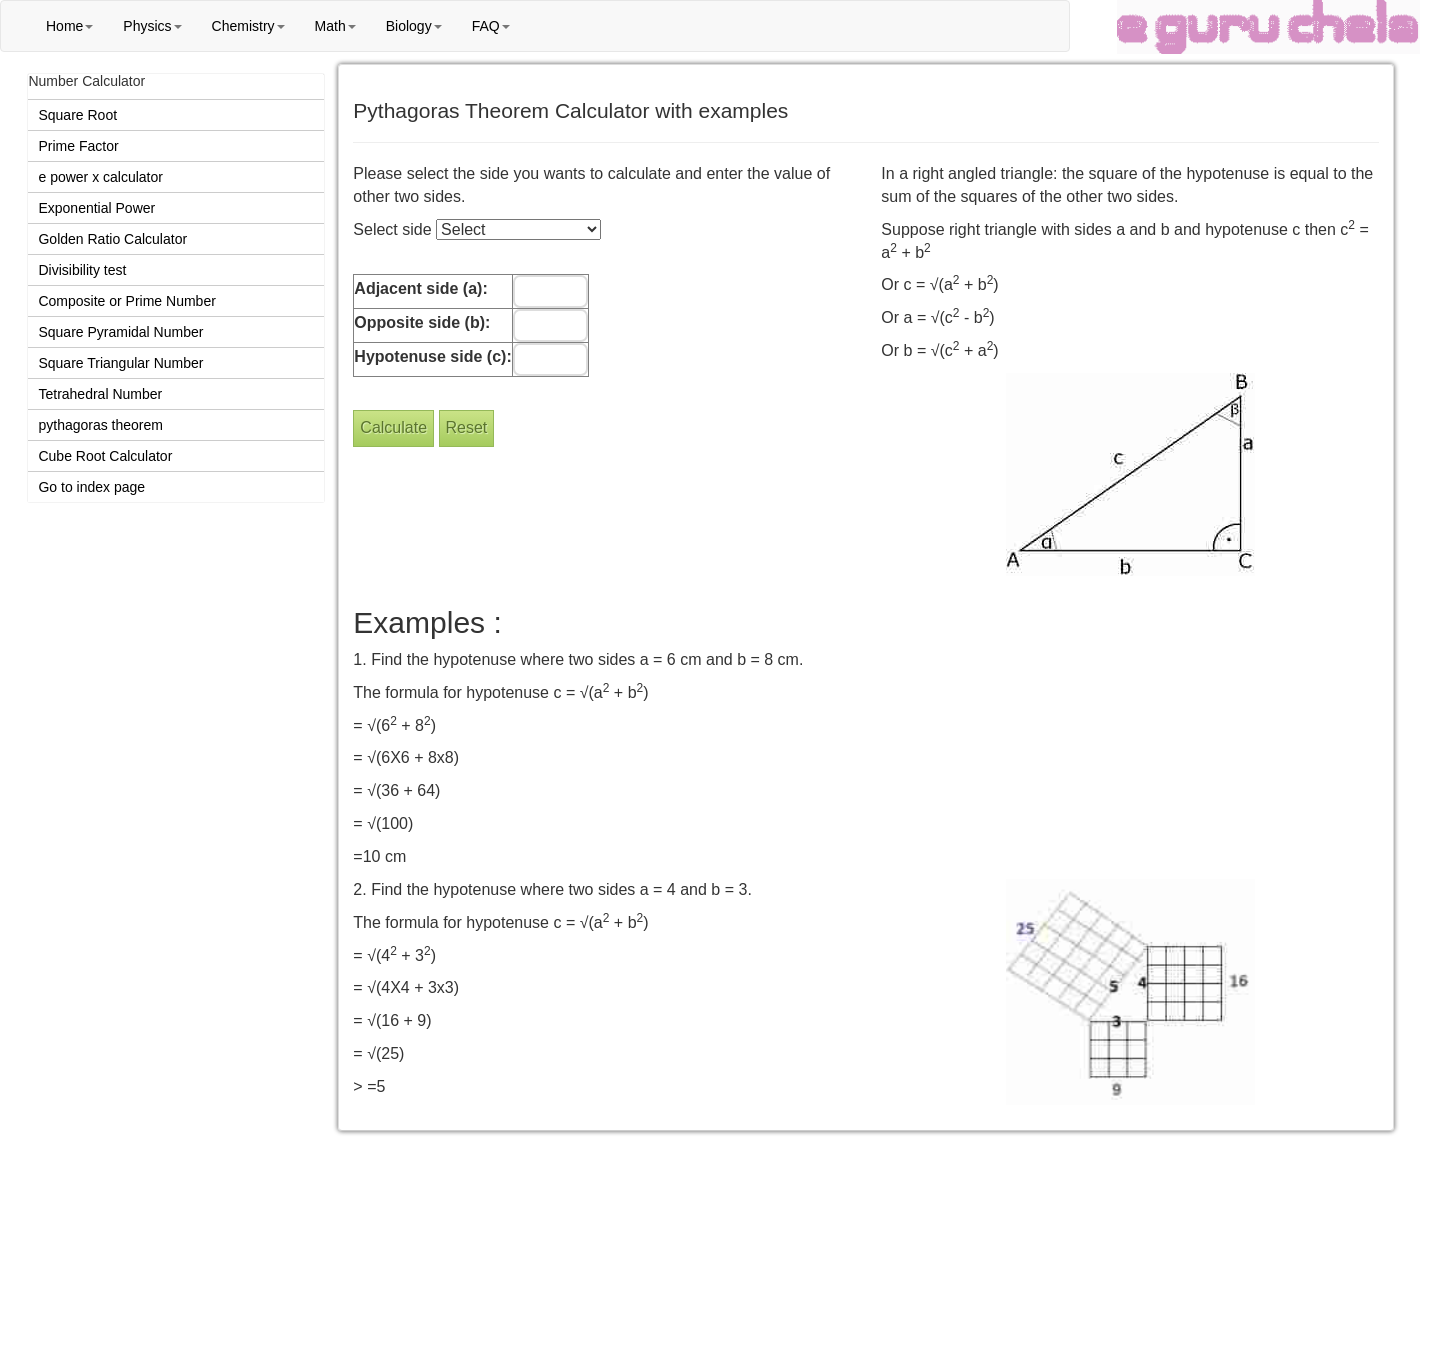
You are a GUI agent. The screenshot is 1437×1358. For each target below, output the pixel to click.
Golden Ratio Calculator (112, 239)
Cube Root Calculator (105, 456)
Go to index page (91, 487)
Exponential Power (96, 208)
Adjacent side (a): (420, 288)
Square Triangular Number (120, 363)
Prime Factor (78, 146)
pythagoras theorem (100, 425)
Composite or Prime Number (126, 301)
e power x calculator (100, 177)
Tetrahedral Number (100, 394)
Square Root (77, 115)
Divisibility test (82, 270)
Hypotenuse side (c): (432, 356)
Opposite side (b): (422, 322)
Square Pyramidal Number (120, 332)
